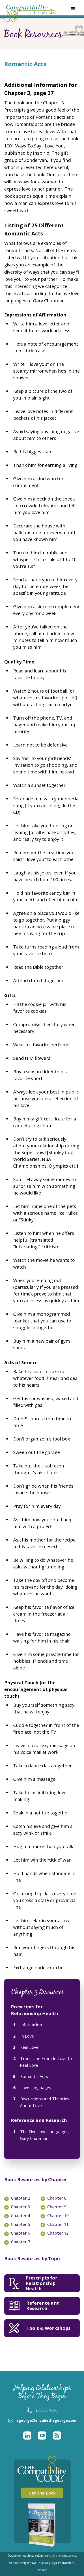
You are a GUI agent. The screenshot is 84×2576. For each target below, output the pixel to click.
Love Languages (35, 2087)
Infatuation (31, 2024)
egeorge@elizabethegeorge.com (46, 2420)
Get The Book (42, 2493)
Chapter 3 (20, 2206)
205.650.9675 (46, 2410)
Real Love (29, 2047)
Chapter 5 (20, 2224)
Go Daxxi (42, 2563)
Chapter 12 (58, 2233)
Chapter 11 (58, 2224)
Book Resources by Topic (32, 2258)
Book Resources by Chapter (35, 2179)
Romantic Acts (34, 2076)
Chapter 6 (20, 2233)
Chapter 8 (56, 2198)
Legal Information (62, 2563)
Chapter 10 (58, 2215)
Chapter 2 (20, 2198)
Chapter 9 (56, 2206)
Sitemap (42, 2570)
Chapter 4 (20, 2215)
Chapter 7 (20, 2241)
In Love (27, 2036)
